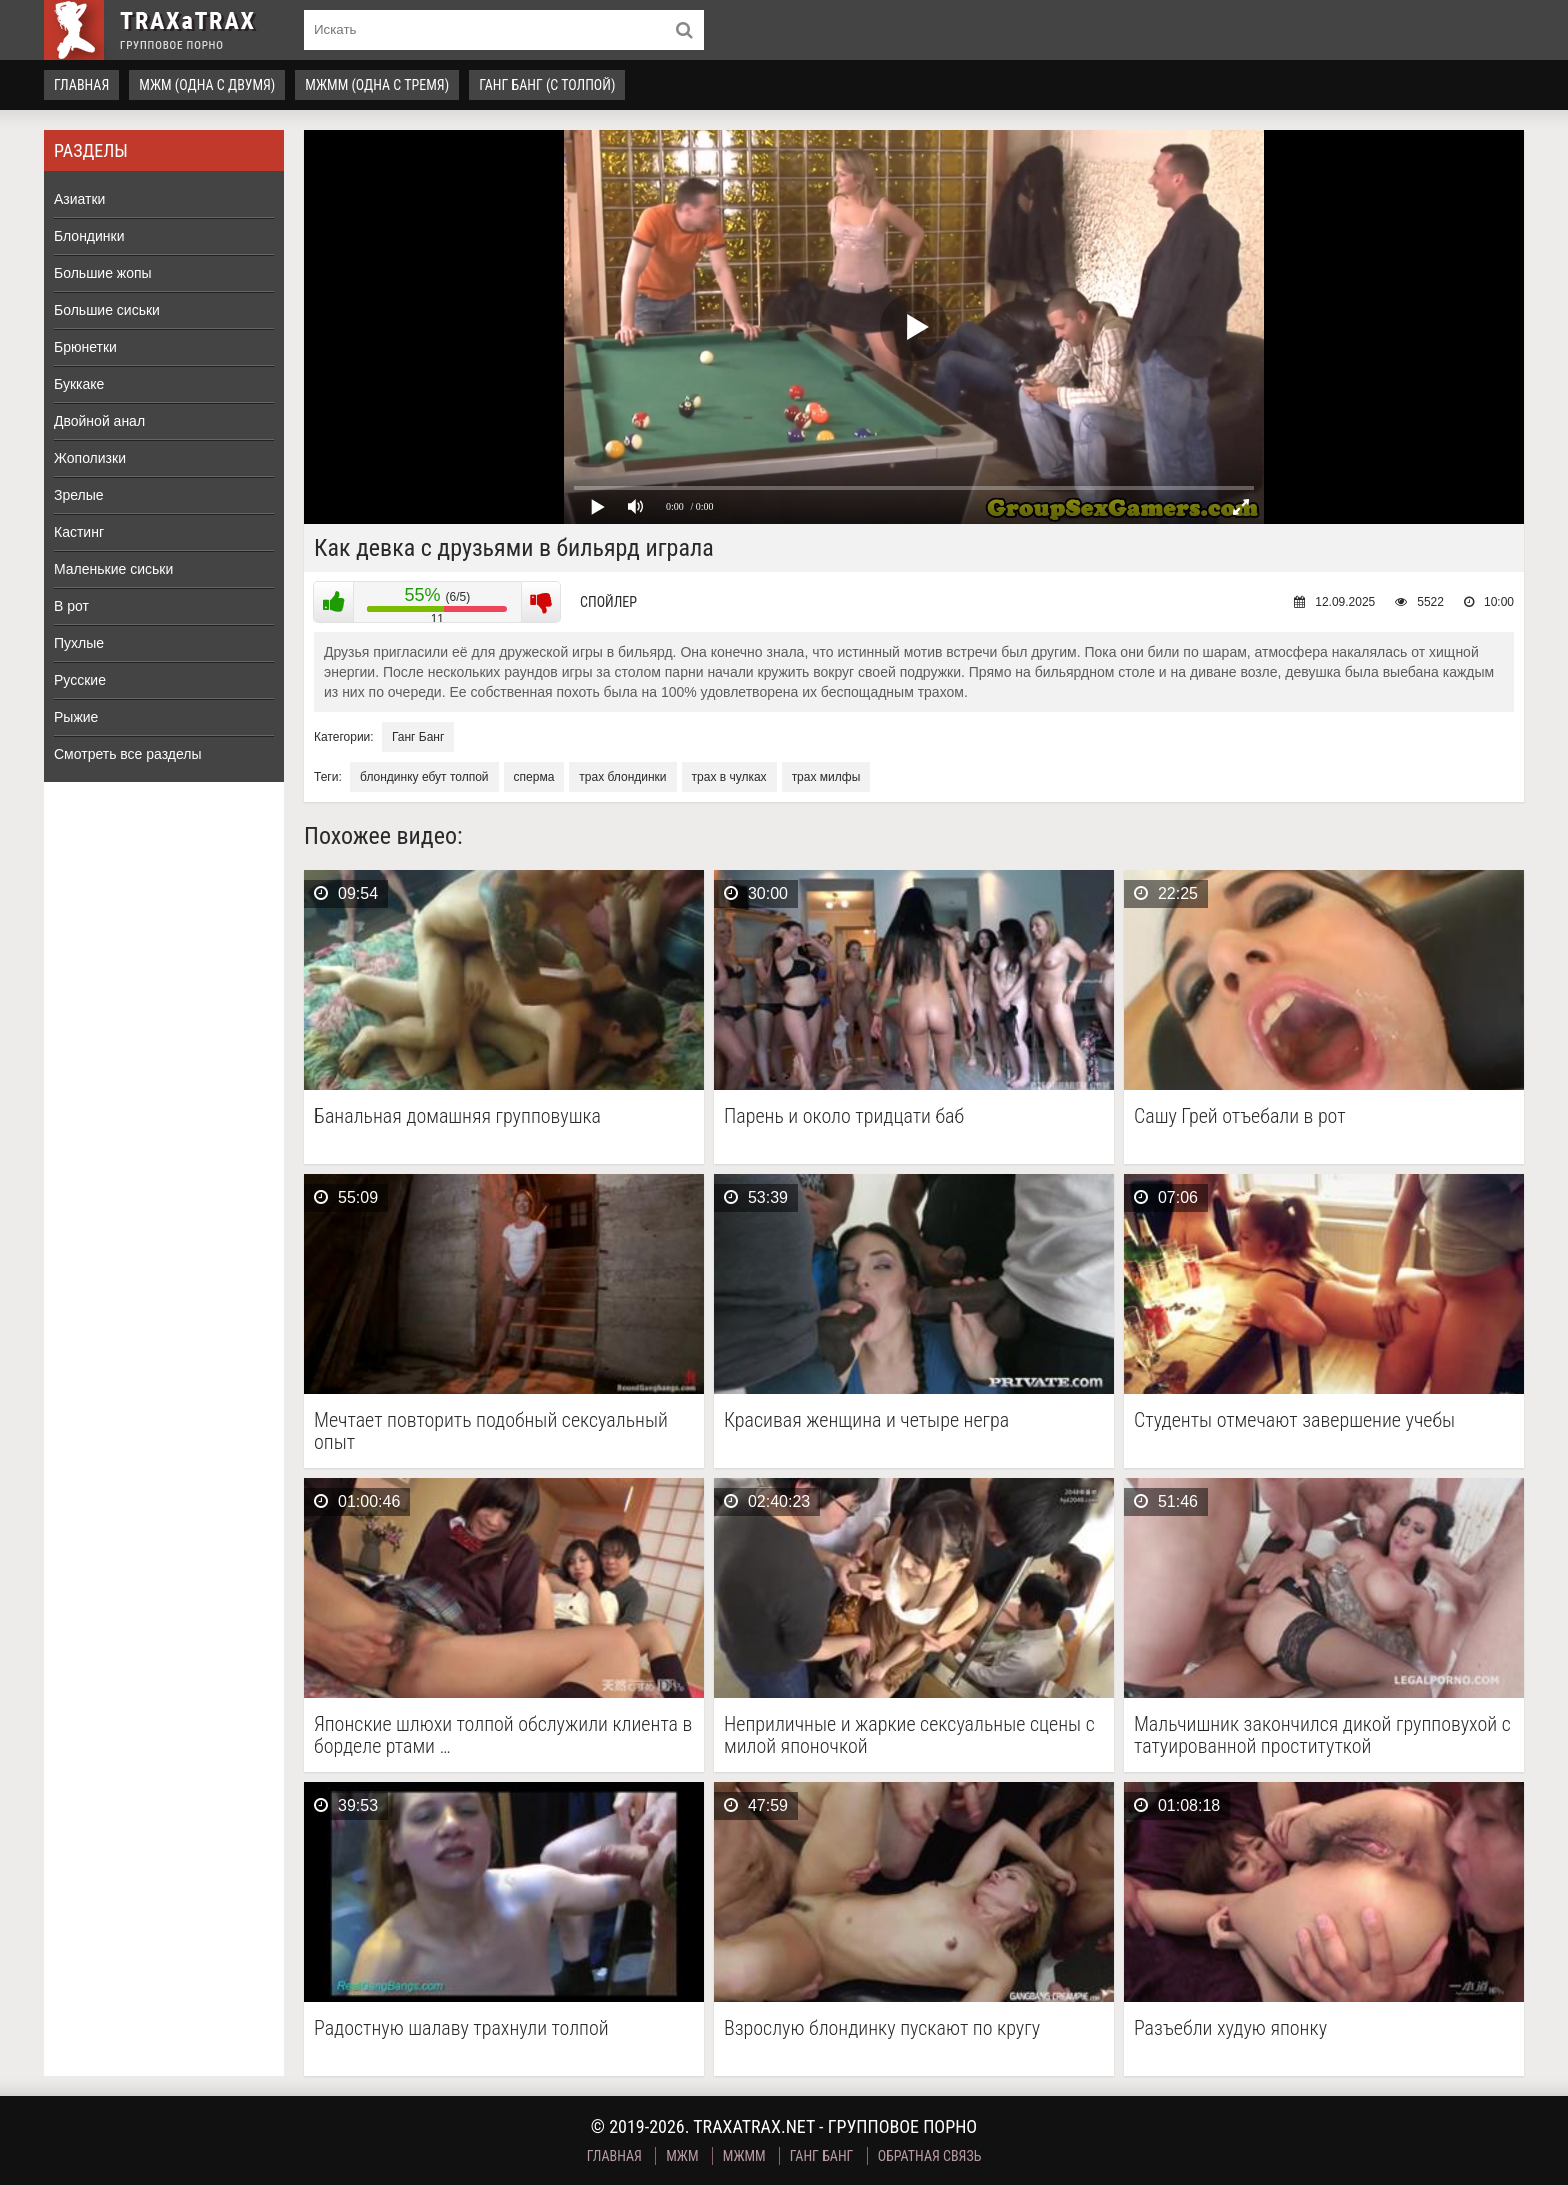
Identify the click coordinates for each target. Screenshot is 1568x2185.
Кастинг (79, 532)
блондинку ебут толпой (424, 777)
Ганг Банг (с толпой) (547, 85)
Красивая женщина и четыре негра (866, 1420)
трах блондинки (622, 777)
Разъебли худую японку (1230, 2028)
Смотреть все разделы (128, 754)
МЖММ (744, 2156)
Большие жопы (103, 273)
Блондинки (89, 236)
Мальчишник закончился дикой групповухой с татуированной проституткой (1322, 1735)
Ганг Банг (418, 737)
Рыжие (76, 717)
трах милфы (826, 777)
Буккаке (79, 384)
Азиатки (79, 199)
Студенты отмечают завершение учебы (1294, 1420)
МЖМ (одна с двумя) (207, 85)
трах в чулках (729, 777)
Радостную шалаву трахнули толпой (461, 2028)
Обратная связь (930, 2156)
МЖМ (682, 2156)
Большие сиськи (107, 310)
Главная (81, 85)
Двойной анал (99, 421)
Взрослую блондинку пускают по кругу (882, 2028)
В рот (71, 606)
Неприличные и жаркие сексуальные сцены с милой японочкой (909, 1735)
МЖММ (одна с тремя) (377, 85)
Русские (80, 680)
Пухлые (79, 643)
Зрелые (79, 495)
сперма (534, 777)
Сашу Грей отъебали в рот (1240, 1116)
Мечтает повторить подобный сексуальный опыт (491, 1431)
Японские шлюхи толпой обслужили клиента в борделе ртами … (503, 1735)
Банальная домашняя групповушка (457, 1116)
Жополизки (90, 458)
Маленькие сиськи (113, 569)
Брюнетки (85, 347)
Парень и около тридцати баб (844, 1116)
